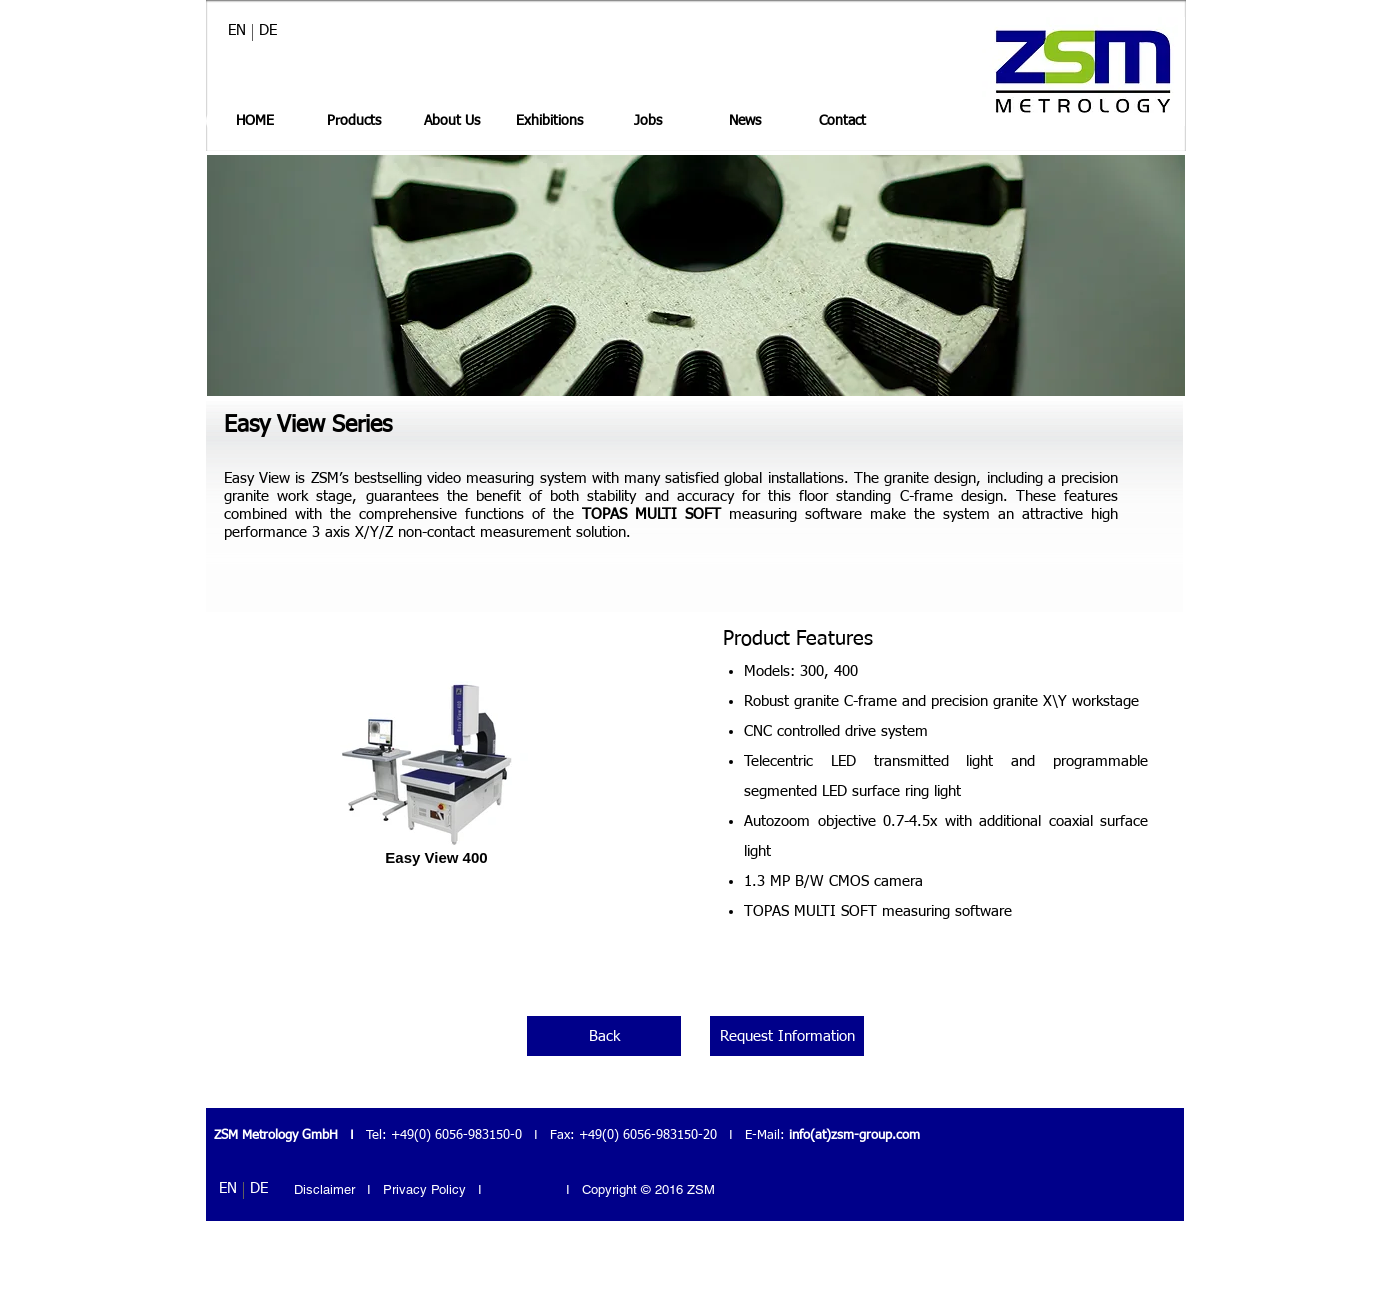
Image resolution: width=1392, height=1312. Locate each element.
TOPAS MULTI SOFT (651, 514)
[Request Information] (787, 1036)
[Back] (604, 1036)
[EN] (237, 30)
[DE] (268, 30)
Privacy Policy (426, 1189)
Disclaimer (324, 1189)
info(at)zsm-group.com (854, 1135)
